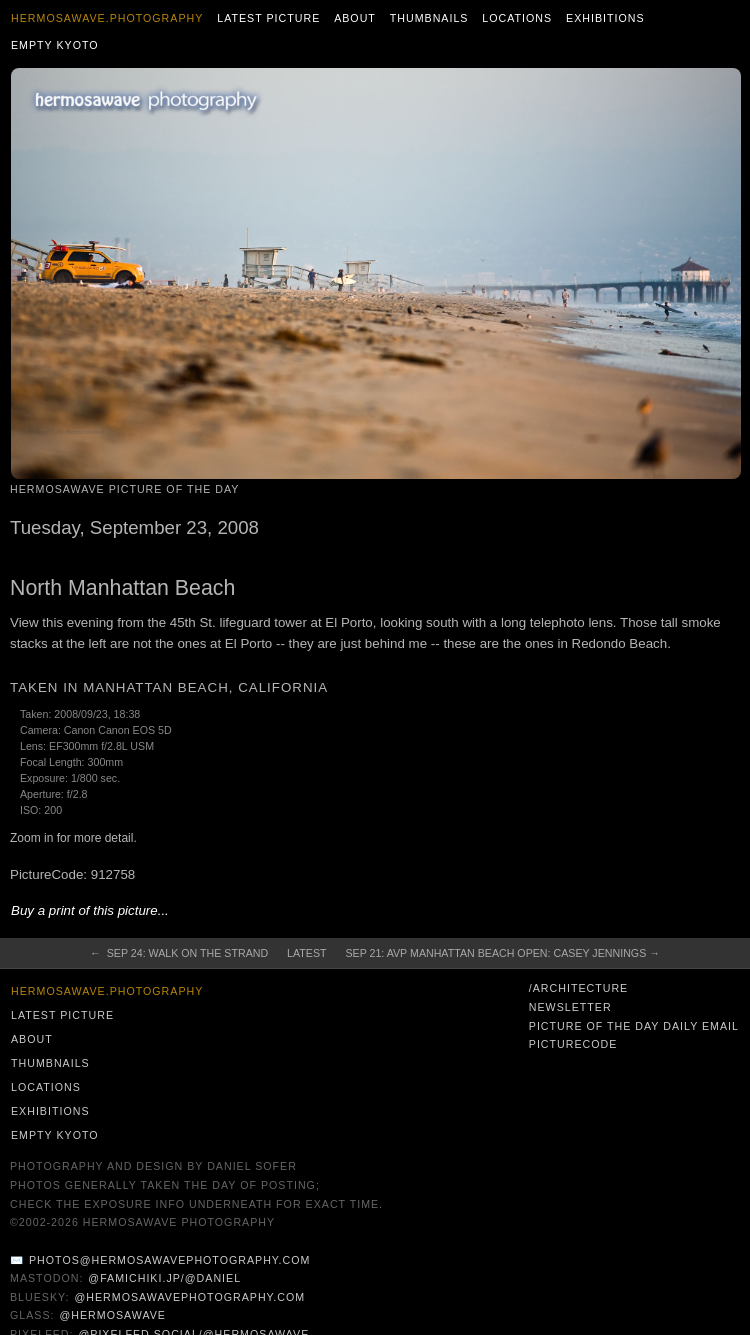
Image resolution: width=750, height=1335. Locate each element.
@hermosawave (112, 1315)
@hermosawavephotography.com (190, 1297)
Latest (306, 953)
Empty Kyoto (55, 45)
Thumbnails (429, 18)
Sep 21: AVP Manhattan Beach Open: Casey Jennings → (502, 953)
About (355, 18)
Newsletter (570, 1007)
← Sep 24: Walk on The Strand (179, 953)
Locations (517, 18)
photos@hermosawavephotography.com (169, 1260)
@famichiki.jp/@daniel (164, 1278)
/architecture (578, 988)
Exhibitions (605, 18)
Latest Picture (268, 18)
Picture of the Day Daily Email (634, 1026)
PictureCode (573, 1044)
